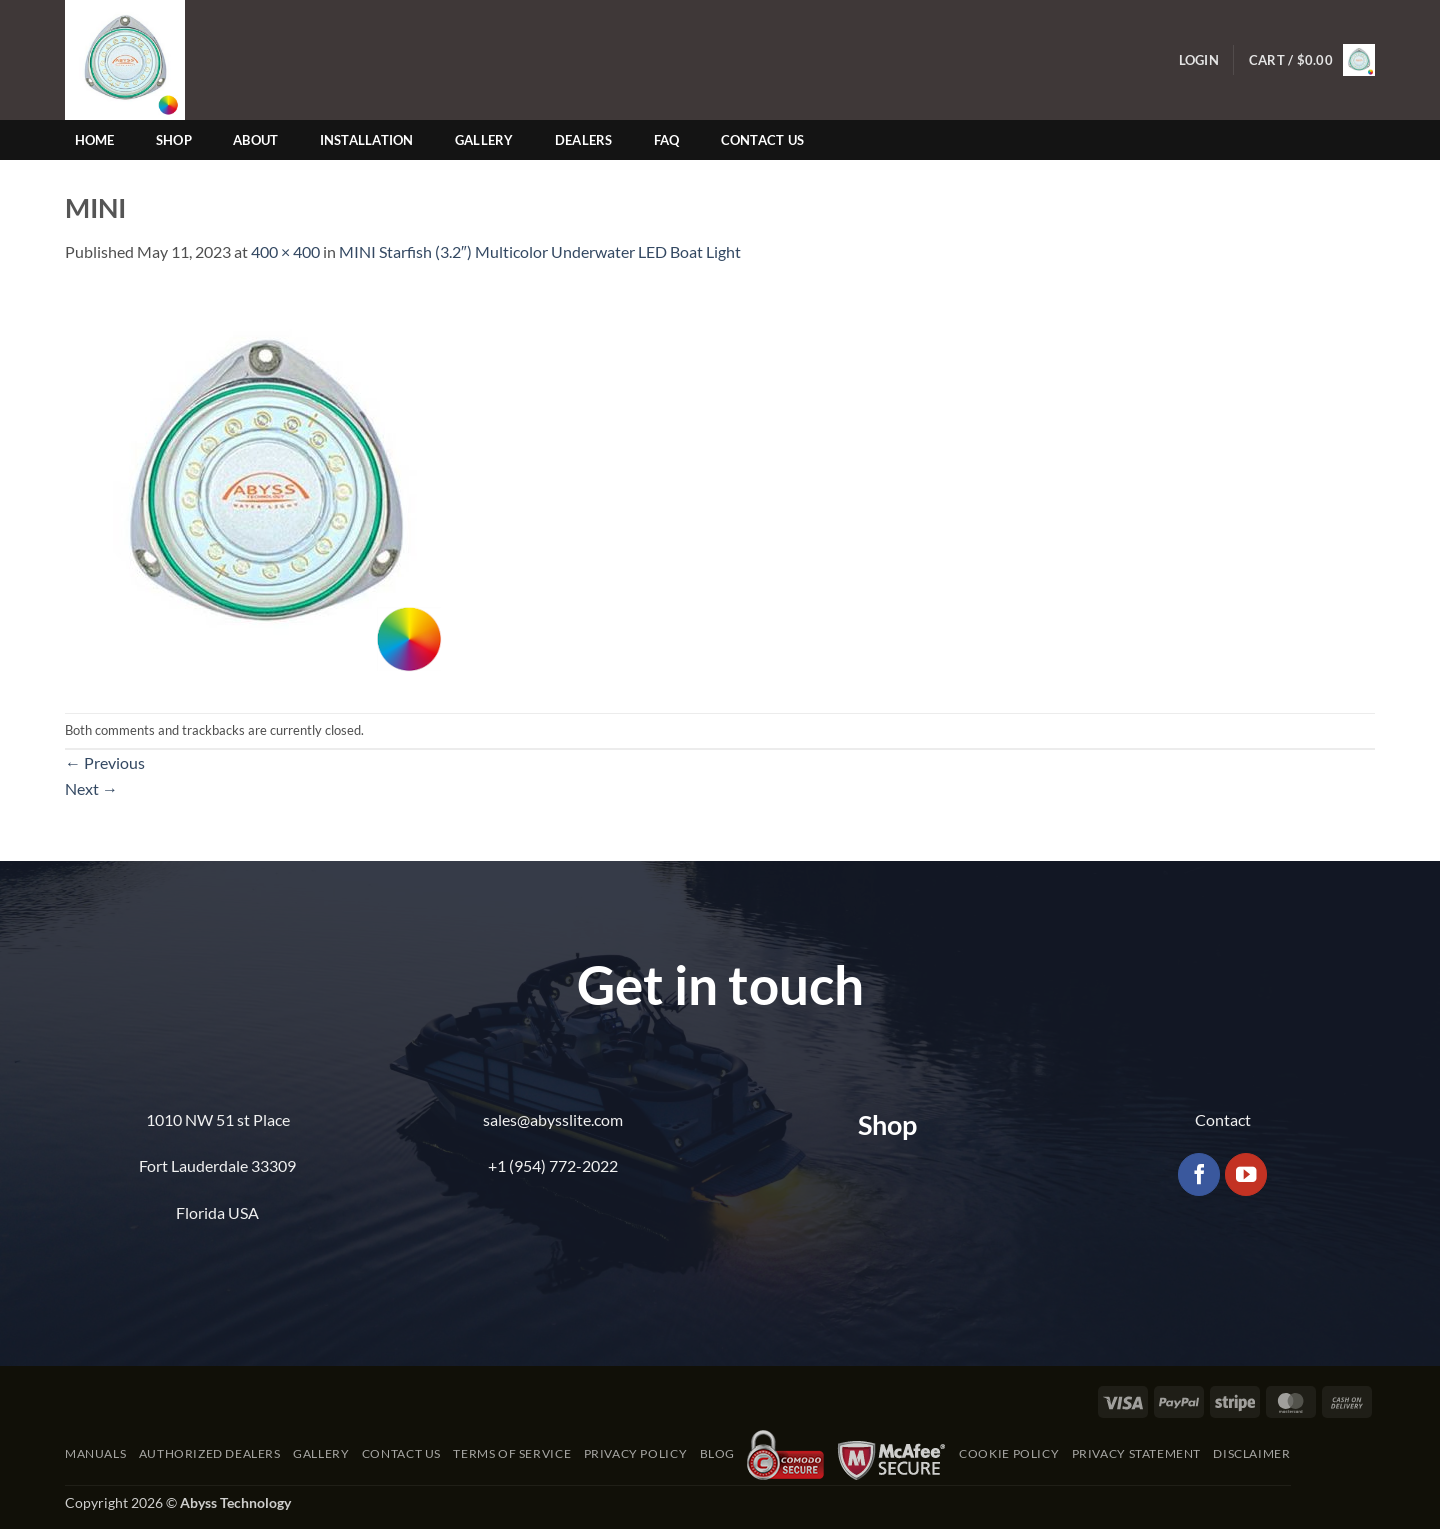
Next (91, 788)
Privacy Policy (636, 1453)
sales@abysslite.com (553, 1119)
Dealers (584, 140)
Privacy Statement (1136, 1453)
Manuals (95, 1453)
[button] (1199, 60)
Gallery (484, 140)
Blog (717, 1453)
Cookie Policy (1009, 1453)
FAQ (667, 140)
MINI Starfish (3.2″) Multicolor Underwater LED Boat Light (540, 251)
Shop (174, 140)
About (255, 140)
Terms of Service (512, 1453)
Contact (1223, 1119)
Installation (367, 140)
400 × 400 (285, 251)
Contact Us (763, 140)
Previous (105, 762)
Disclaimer (1251, 1453)
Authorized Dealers (210, 1453)
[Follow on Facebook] (1199, 1174)
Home (95, 140)
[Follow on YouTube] (1246, 1174)
